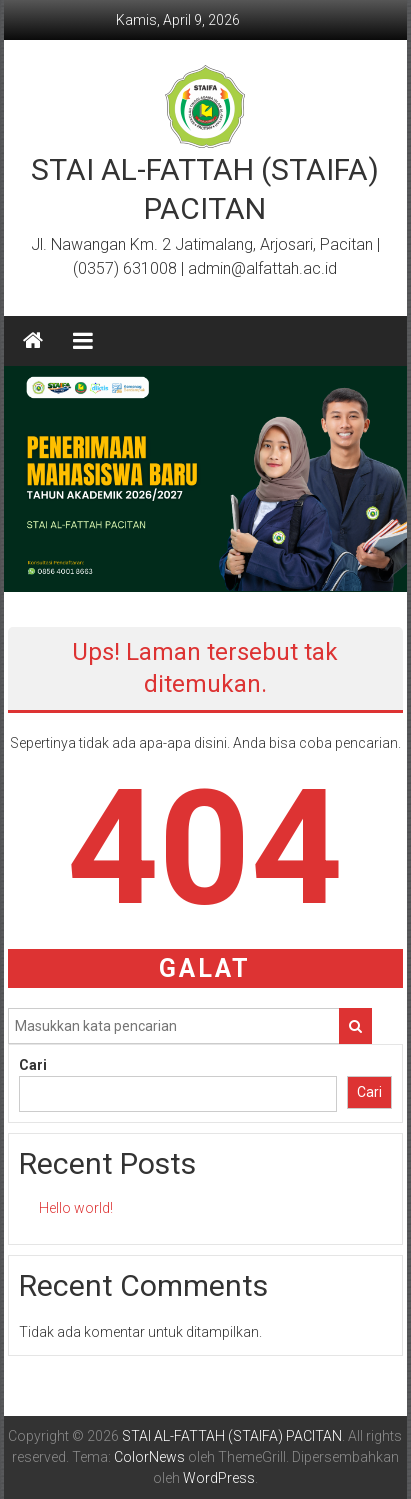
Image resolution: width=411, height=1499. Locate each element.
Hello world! (76, 1208)
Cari (33, 1065)
